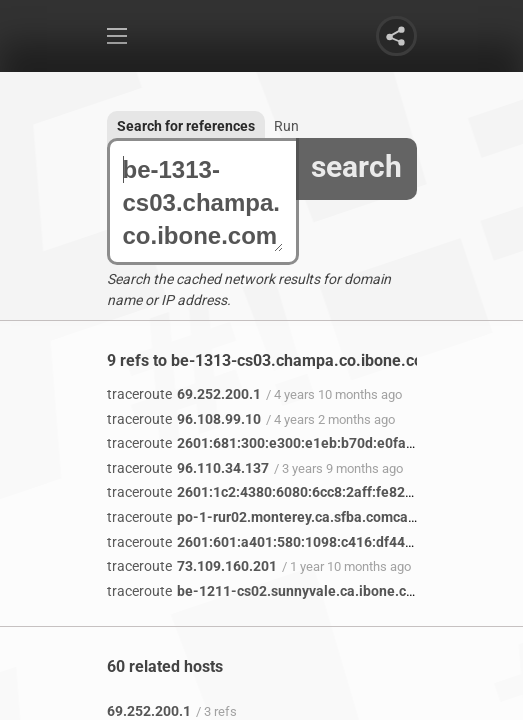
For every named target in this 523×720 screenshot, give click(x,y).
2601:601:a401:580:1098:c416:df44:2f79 (272, 542)
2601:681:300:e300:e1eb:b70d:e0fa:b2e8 (274, 443)
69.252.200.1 (184, 394)
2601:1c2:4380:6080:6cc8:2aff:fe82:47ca (273, 492)
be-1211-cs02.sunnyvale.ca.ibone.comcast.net (292, 591)
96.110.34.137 (188, 468)
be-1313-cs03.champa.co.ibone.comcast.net (203, 202)
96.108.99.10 (184, 419)
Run (286, 126)
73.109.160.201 (192, 566)
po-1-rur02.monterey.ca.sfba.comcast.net (276, 517)
